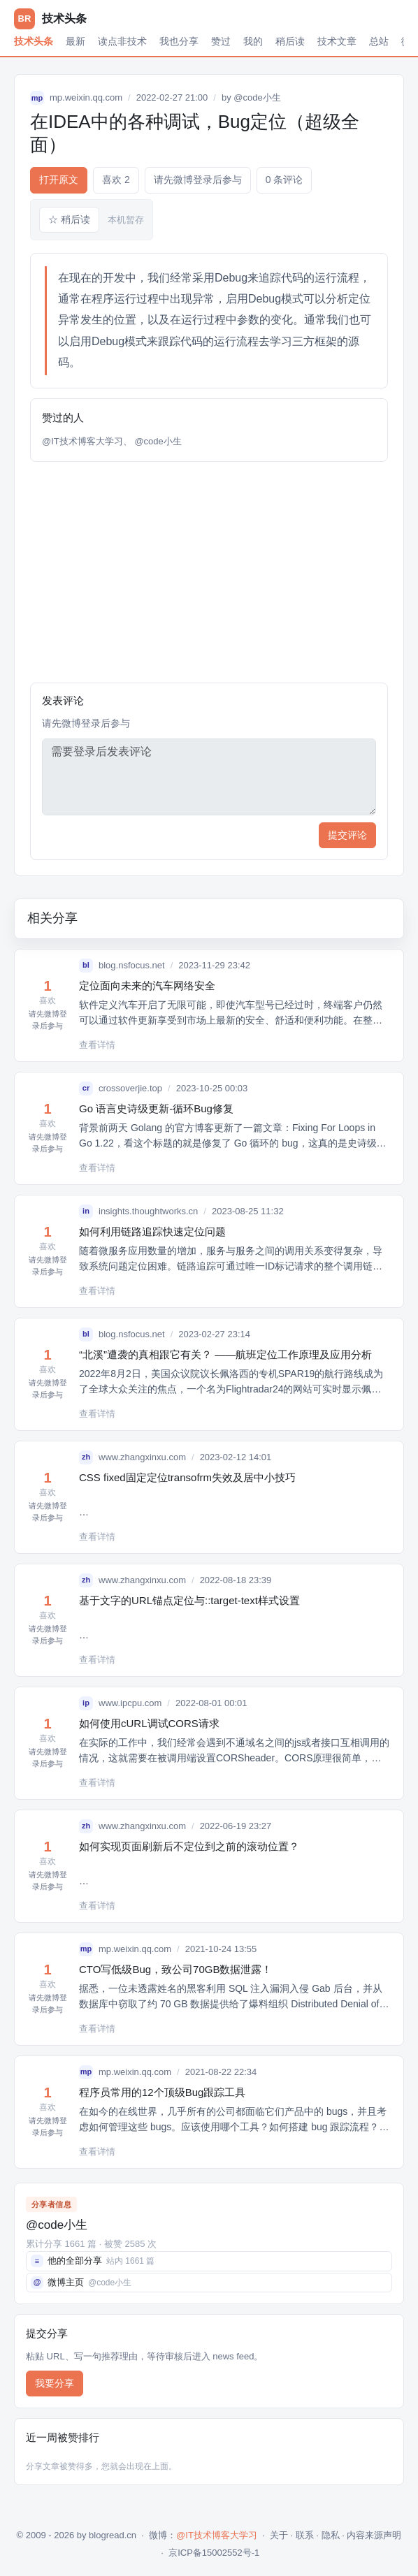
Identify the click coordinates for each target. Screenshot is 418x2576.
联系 (305, 2535)
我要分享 (54, 2383)
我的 (253, 41)
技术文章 (336, 41)
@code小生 (256, 97)
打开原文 (58, 179)
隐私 (331, 2535)
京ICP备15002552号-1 (213, 2552)
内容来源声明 (374, 2535)
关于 (279, 2535)
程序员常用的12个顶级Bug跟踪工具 (162, 2092)
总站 (379, 41)
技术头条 (33, 41)
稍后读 (290, 41)
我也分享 (179, 41)
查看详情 (97, 1045)
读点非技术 (122, 41)
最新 (75, 41)
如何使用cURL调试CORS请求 (149, 1723)
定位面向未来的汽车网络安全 (147, 985)
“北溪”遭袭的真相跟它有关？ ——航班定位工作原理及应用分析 (225, 1354)
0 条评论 (284, 179)
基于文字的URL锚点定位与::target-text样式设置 (189, 1600)
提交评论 (347, 835)
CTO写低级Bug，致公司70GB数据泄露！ (175, 1969)
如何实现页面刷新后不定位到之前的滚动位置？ (189, 1846)
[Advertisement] (209, 572)
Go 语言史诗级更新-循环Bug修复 (156, 1108)
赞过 (221, 41)
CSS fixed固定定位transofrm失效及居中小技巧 (187, 1477)
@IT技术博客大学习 (82, 441)
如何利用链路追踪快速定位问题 (152, 1231)
